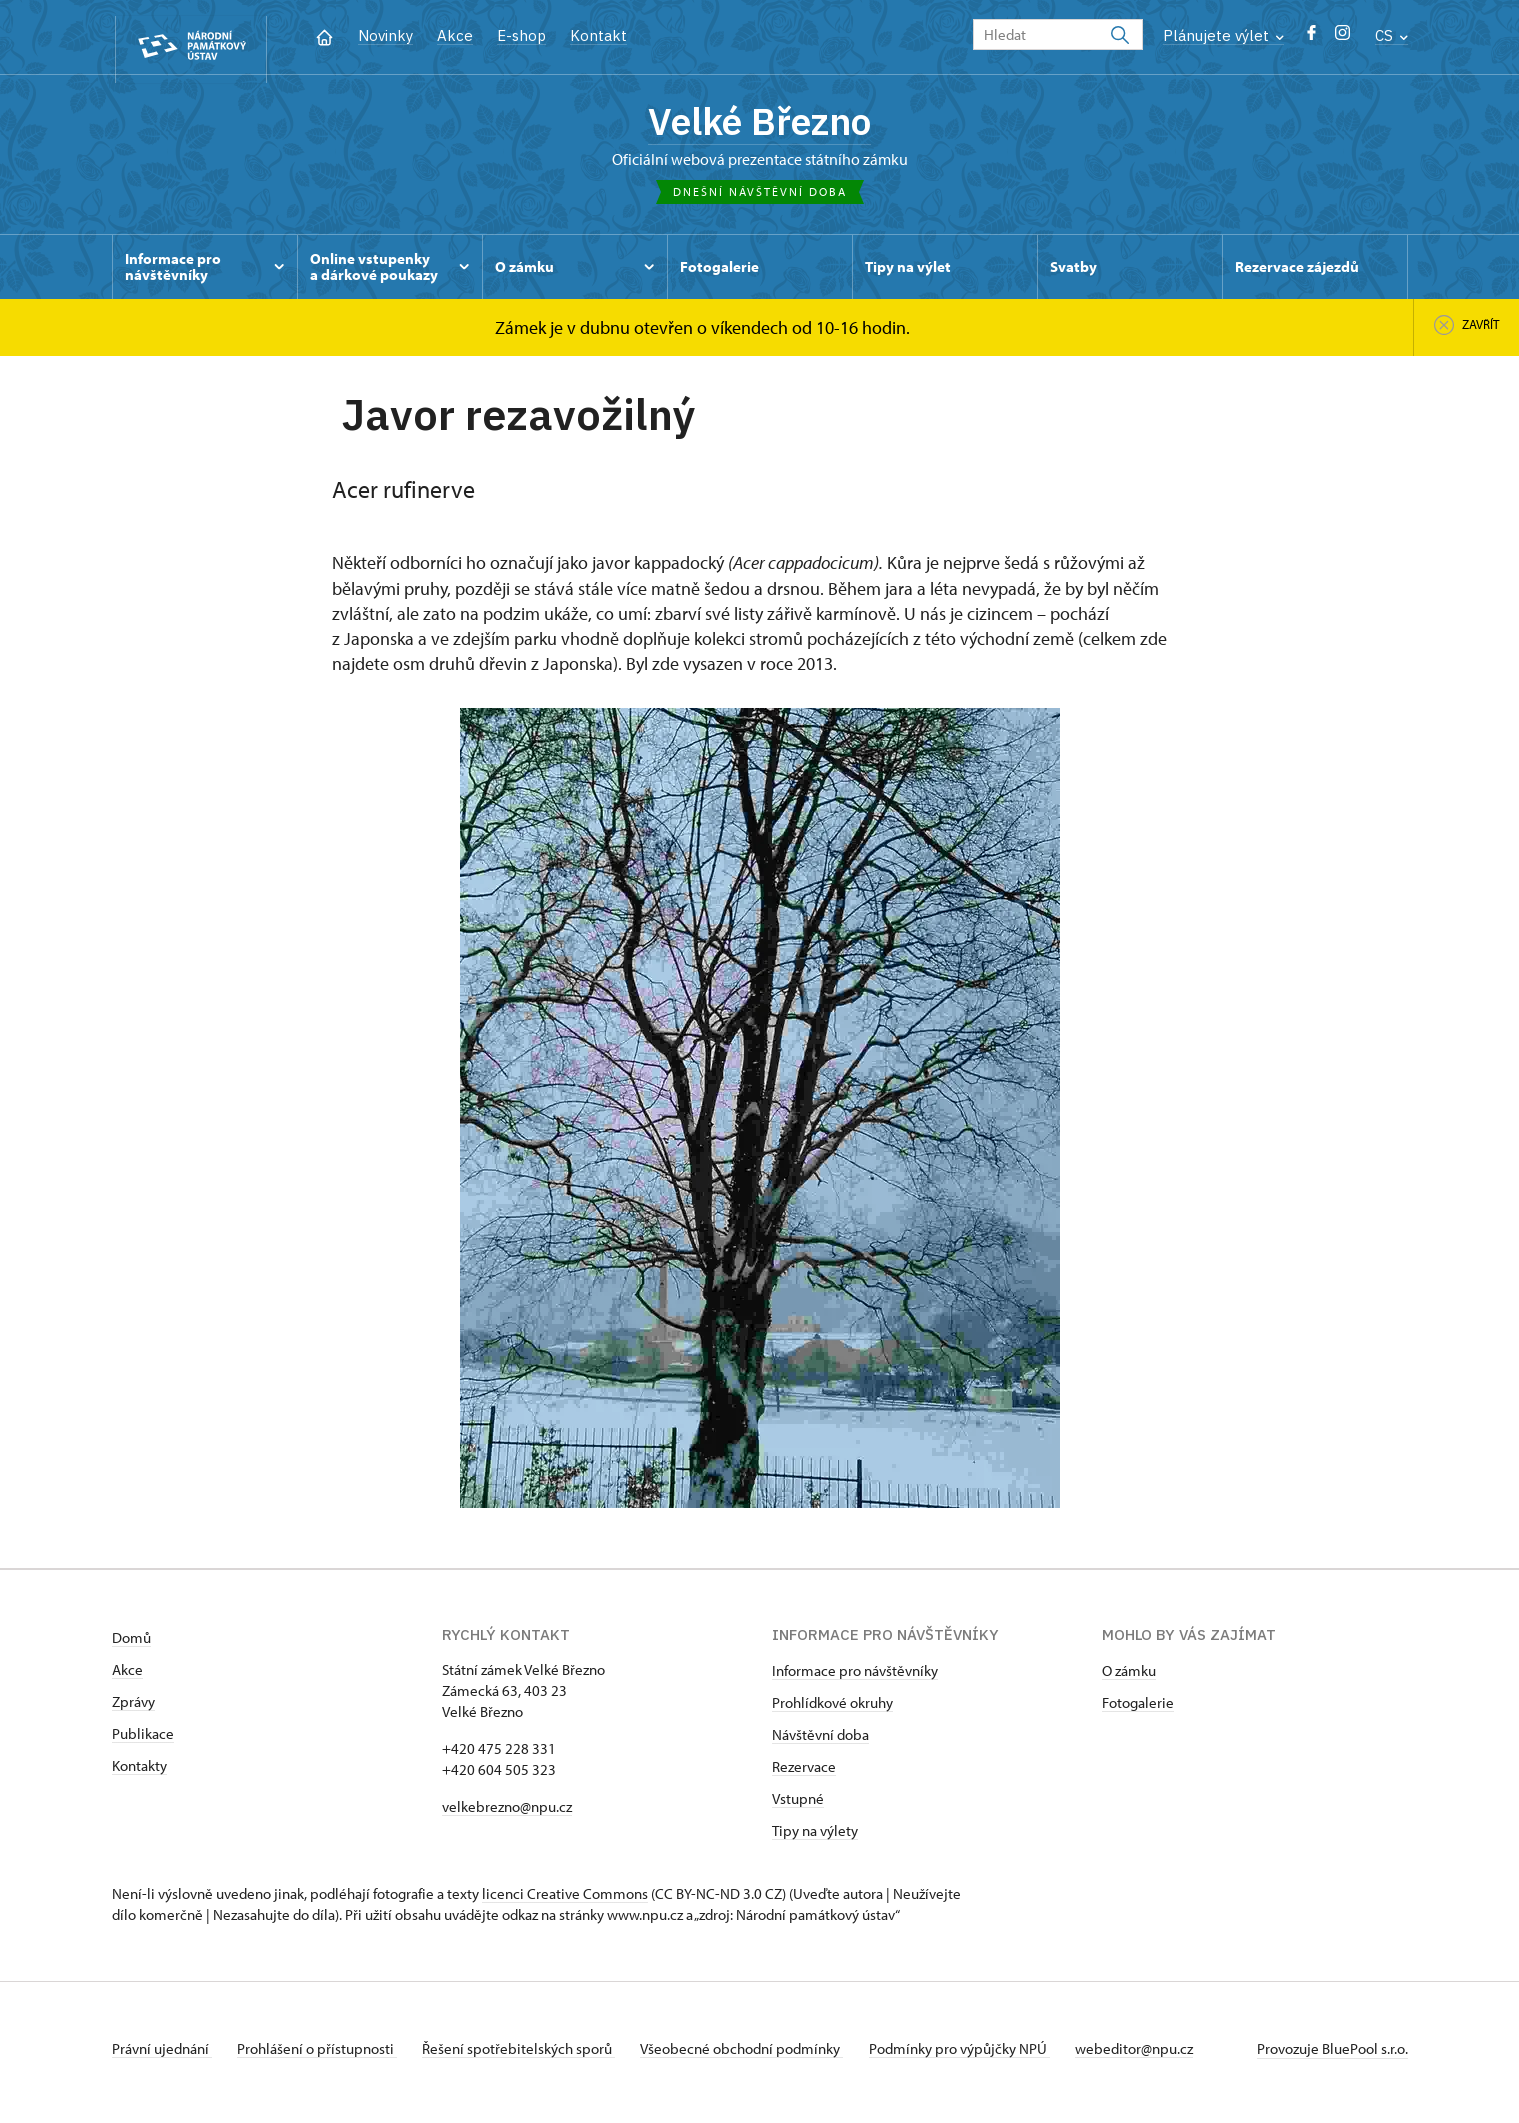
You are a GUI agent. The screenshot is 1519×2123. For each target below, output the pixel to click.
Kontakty (139, 1773)
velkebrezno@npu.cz (507, 1814)
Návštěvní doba (820, 1742)
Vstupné (798, 1806)
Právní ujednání (162, 2056)
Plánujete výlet (1223, 35)
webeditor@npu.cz (1168, 2056)
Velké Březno (759, 125)
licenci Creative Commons (565, 1901)
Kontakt (598, 35)
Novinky (385, 35)
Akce (455, 35)
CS (1391, 35)
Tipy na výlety (815, 1838)
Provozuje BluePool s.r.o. (1332, 2056)
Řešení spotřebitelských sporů (532, 2056)
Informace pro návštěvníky (855, 1678)
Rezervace (804, 1774)
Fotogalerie (1138, 1710)
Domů (131, 1645)
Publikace (143, 1741)
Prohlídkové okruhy (832, 1710)
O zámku (1129, 1678)
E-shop (521, 35)
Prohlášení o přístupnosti (324, 2056)
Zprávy (133, 1709)
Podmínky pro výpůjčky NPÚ (986, 2056)
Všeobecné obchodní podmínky (762, 2056)
